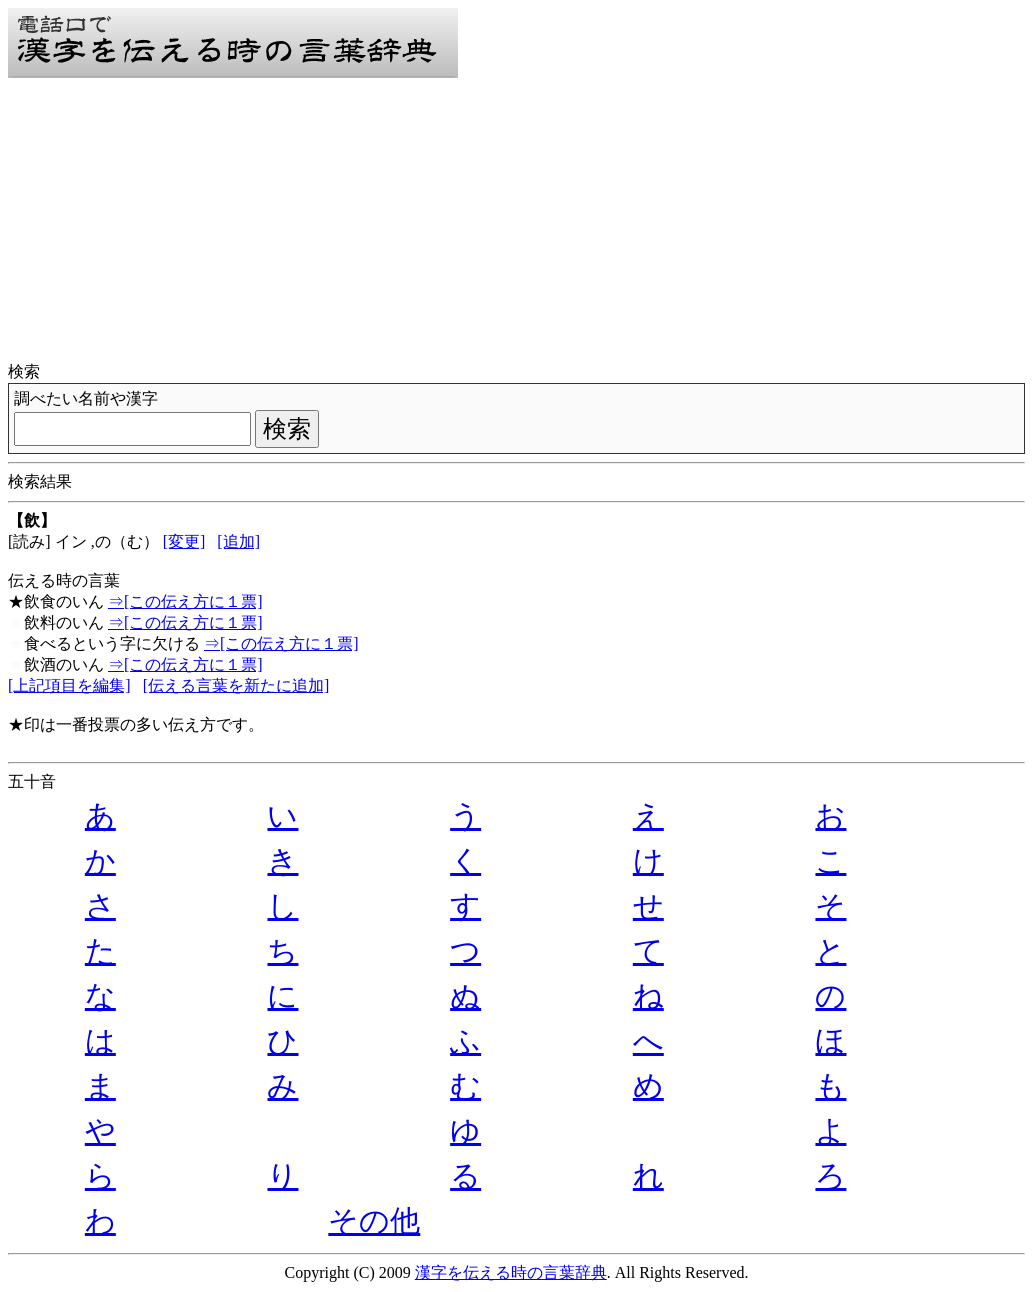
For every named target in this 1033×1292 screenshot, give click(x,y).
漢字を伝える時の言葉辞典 (511, 1272)
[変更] (184, 541)
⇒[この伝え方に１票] (185, 601)
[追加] (238, 541)
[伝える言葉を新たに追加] (236, 685)
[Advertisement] (516, 222)
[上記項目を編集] (69, 685)
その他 (374, 1220)
